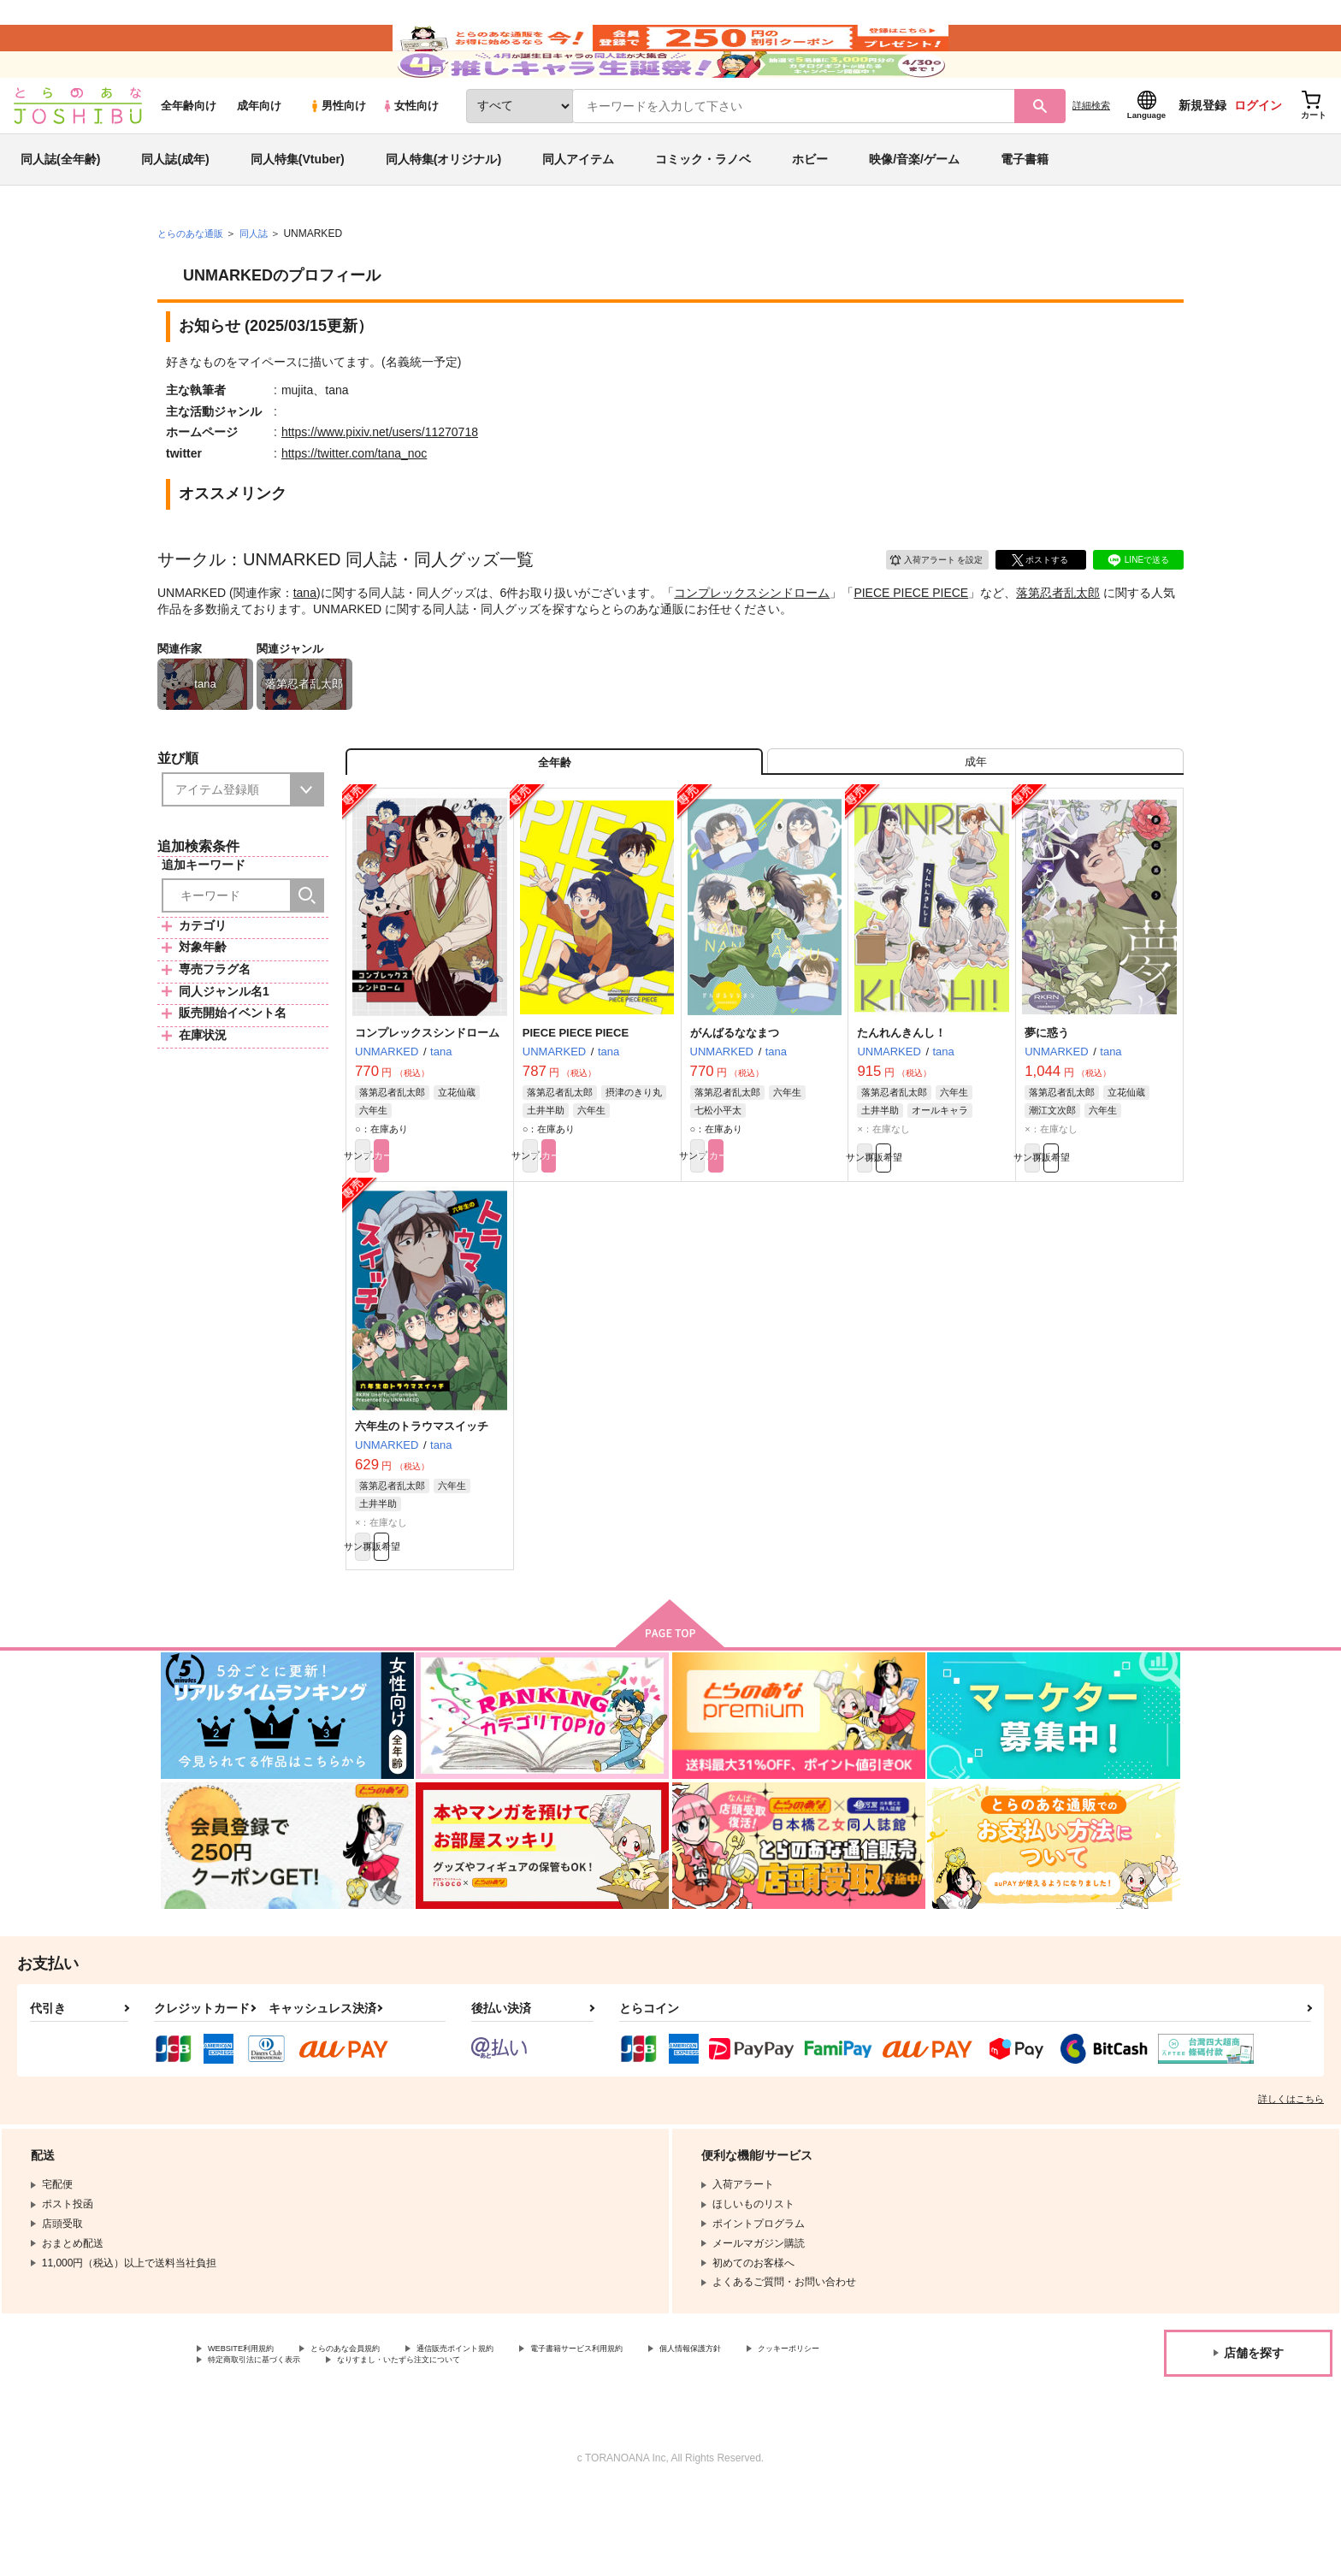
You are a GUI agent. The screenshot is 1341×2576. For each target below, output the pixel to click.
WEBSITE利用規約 (251, 2431)
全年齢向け (188, 155)
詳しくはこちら (1291, 2180)
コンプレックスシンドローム (752, 641)
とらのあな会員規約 (378, 2431)
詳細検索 (1091, 155)
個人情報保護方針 (801, 2431)
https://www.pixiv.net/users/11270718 (379, 481)
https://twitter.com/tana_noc (354, 503)
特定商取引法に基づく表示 (388, 2445)
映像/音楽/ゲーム (914, 209)
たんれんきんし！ (901, 1097)
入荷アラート (923, 607)
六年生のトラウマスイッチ (421, 1498)
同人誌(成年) (175, 209)
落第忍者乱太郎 (1058, 641)
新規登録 (1202, 155)
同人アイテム (578, 209)
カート (468, 1223)
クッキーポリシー (249, 2445)
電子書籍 (1025, 209)
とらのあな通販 (193, 283)
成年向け (259, 155)
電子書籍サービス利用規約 (662, 2431)
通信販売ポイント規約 (512, 2431)
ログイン (1258, 155)
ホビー (810, 209)
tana (304, 641)
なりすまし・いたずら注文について (569, 2445)
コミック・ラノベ (703, 209)
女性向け (410, 155)
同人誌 (260, 283)
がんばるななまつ (734, 1097)
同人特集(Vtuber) (298, 209)
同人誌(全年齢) (60, 209)
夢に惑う (1047, 1097)
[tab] (975, 819)
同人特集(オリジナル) (443, 209)
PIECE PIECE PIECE (911, 641)
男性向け (337, 155)
